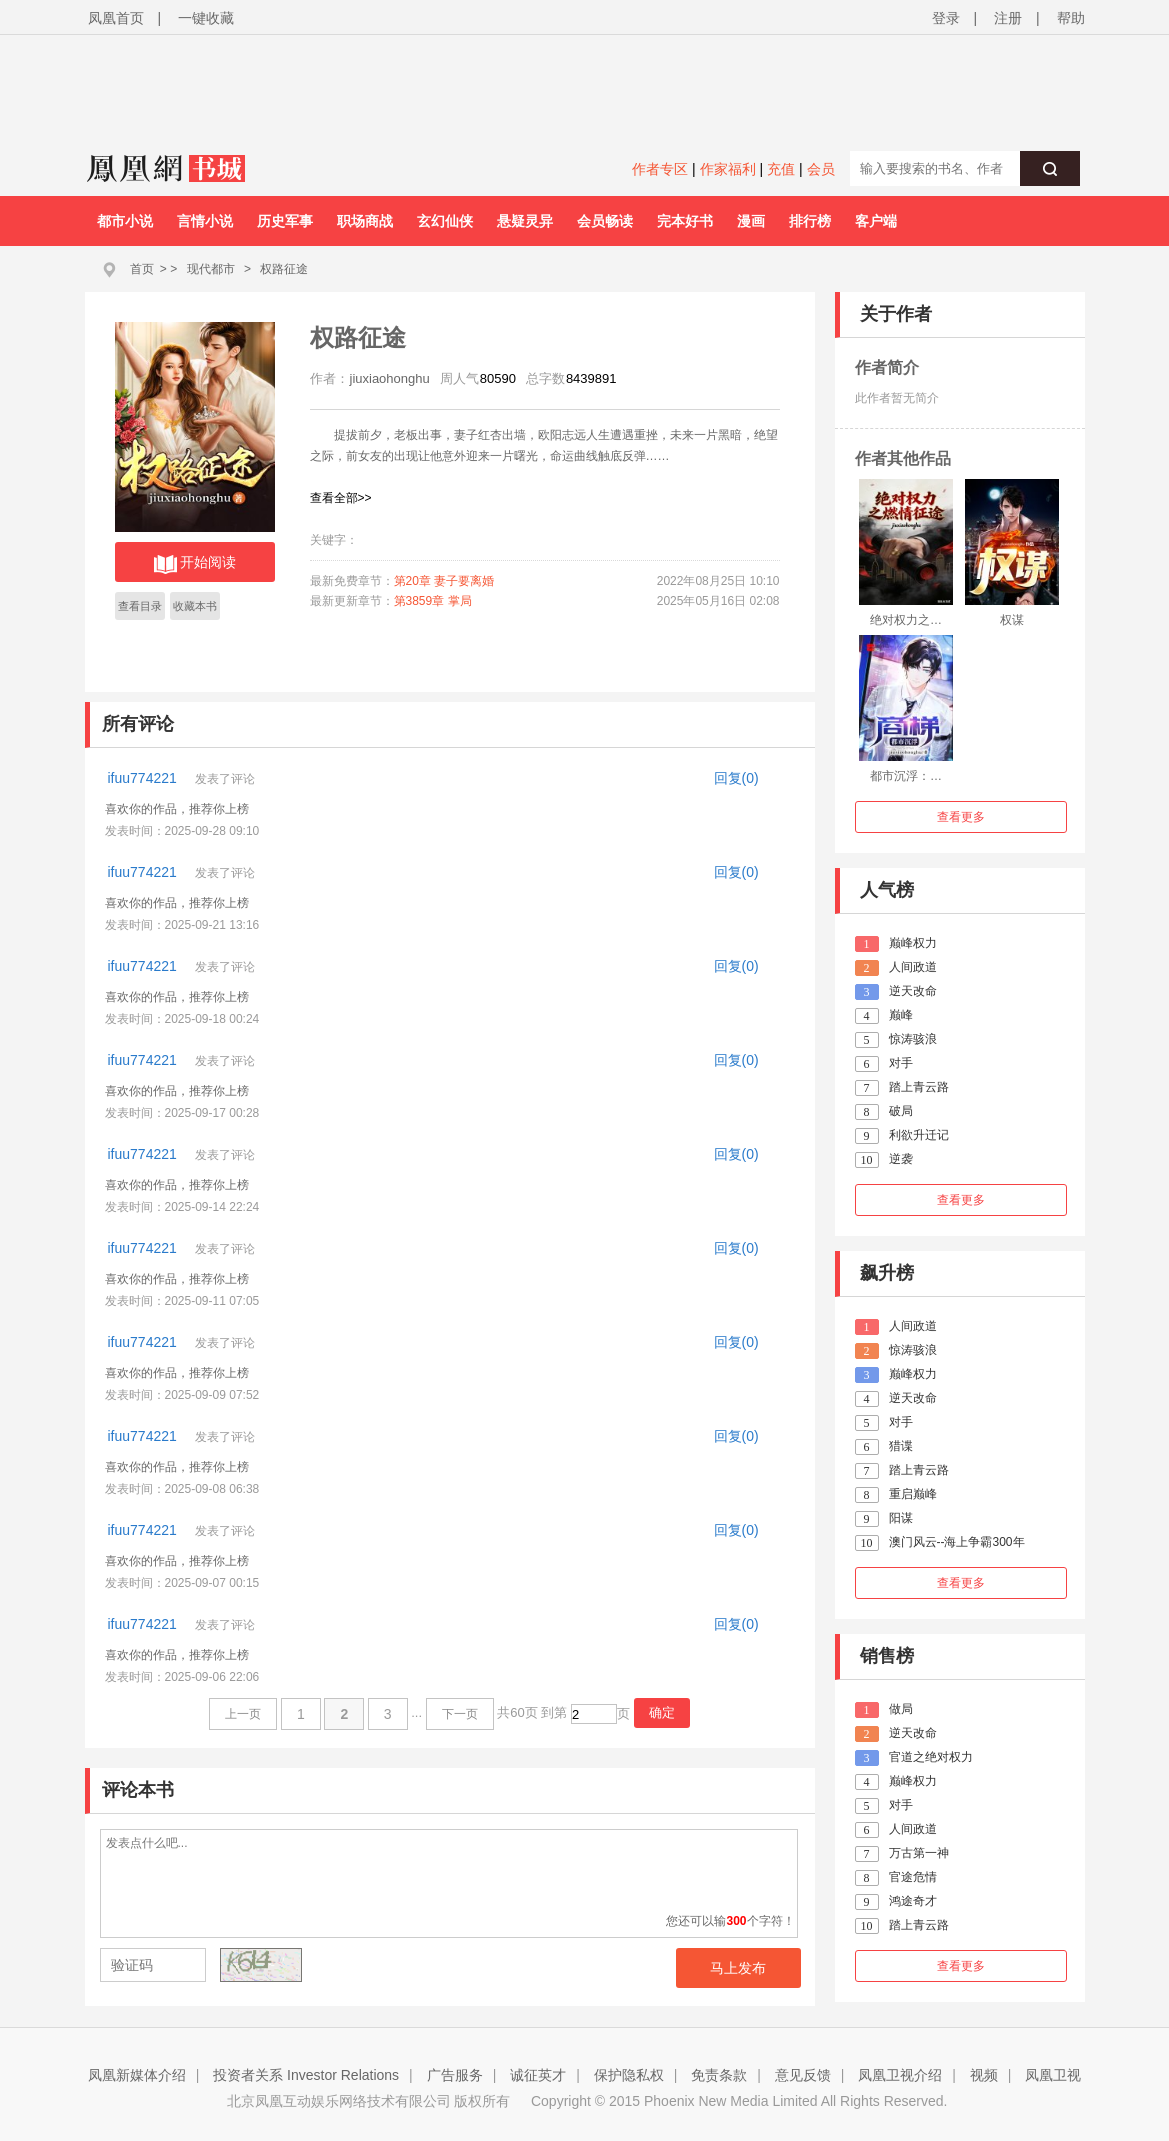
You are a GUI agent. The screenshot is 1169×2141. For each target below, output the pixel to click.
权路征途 (284, 269)
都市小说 (125, 221)
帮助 (1071, 18)
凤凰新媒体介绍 (137, 2075)
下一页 (460, 1714)
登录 (946, 18)
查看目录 (140, 606)
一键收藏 (206, 18)
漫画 (751, 221)
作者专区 (660, 169)
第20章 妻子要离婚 (444, 581)
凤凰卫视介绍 (900, 2075)
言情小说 (205, 221)
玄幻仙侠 (445, 221)
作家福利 (728, 169)
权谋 (1012, 620)
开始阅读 (194, 564)
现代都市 (211, 269)
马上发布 (738, 1968)
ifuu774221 (144, 778)
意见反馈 (803, 2075)
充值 (781, 169)
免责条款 (719, 2075)
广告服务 (455, 2075)
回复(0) (736, 778)
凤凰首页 (116, 18)
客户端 (876, 221)
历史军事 (285, 221)
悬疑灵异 (525, 221)
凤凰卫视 (1053, 2075)
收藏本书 (195, 606)
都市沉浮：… (906, 776)
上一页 (243, 1714)
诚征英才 (538, 2075)
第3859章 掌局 (433, 601)
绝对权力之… (906, 620)
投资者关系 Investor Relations (306, 2075)
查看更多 (961, 817)
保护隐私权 (629, 2075)
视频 (984, 2075)
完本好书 (685, 221)
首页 (142, 269)
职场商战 (365, 221)
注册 (1008, 18)
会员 (821, 169)
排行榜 (810, 221)
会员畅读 (605, 221)
